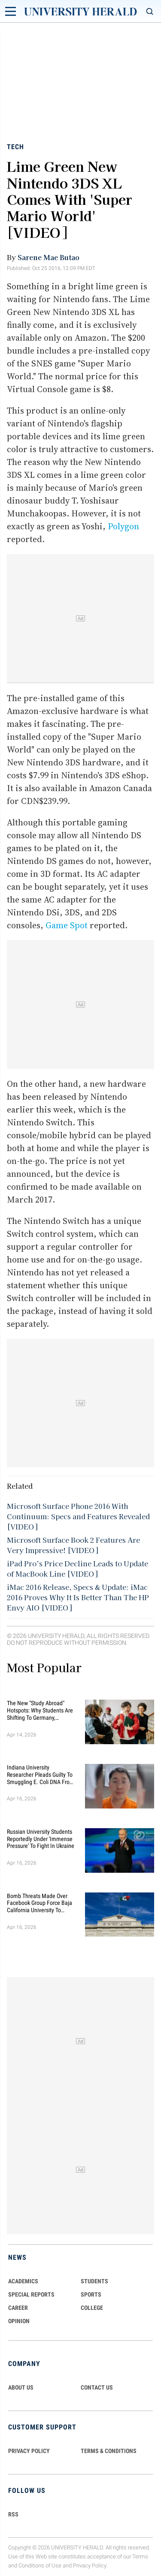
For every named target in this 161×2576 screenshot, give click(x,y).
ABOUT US (20, 2387)
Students (94, 2281)
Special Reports (31, 2294)
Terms (140, 2556)
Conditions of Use (39, 2565)
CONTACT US (97, 2387)
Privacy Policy (89, 2565)
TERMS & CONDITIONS (109, 2450)
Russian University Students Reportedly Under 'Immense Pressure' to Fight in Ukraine (40, 1839)
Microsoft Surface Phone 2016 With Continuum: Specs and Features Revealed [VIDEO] (78, 1516)
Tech (15, 147)
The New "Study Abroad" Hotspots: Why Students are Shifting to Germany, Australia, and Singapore (40, 1710)
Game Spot (67, 925)
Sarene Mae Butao (48, 257)
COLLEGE (92, 2307)
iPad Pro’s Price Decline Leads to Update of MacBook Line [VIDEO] (77, 1568)
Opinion (19, 2321)
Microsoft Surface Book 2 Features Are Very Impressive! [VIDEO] (73, 1545)
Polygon (123, 526)
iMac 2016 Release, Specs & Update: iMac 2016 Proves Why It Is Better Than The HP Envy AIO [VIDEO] (78, 1597)
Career (18, 2307)
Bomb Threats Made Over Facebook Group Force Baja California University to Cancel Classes (39, 1903)
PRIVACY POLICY (29, 2450)
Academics (23, 2281)
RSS (13, 2514)
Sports (91, 2294)
